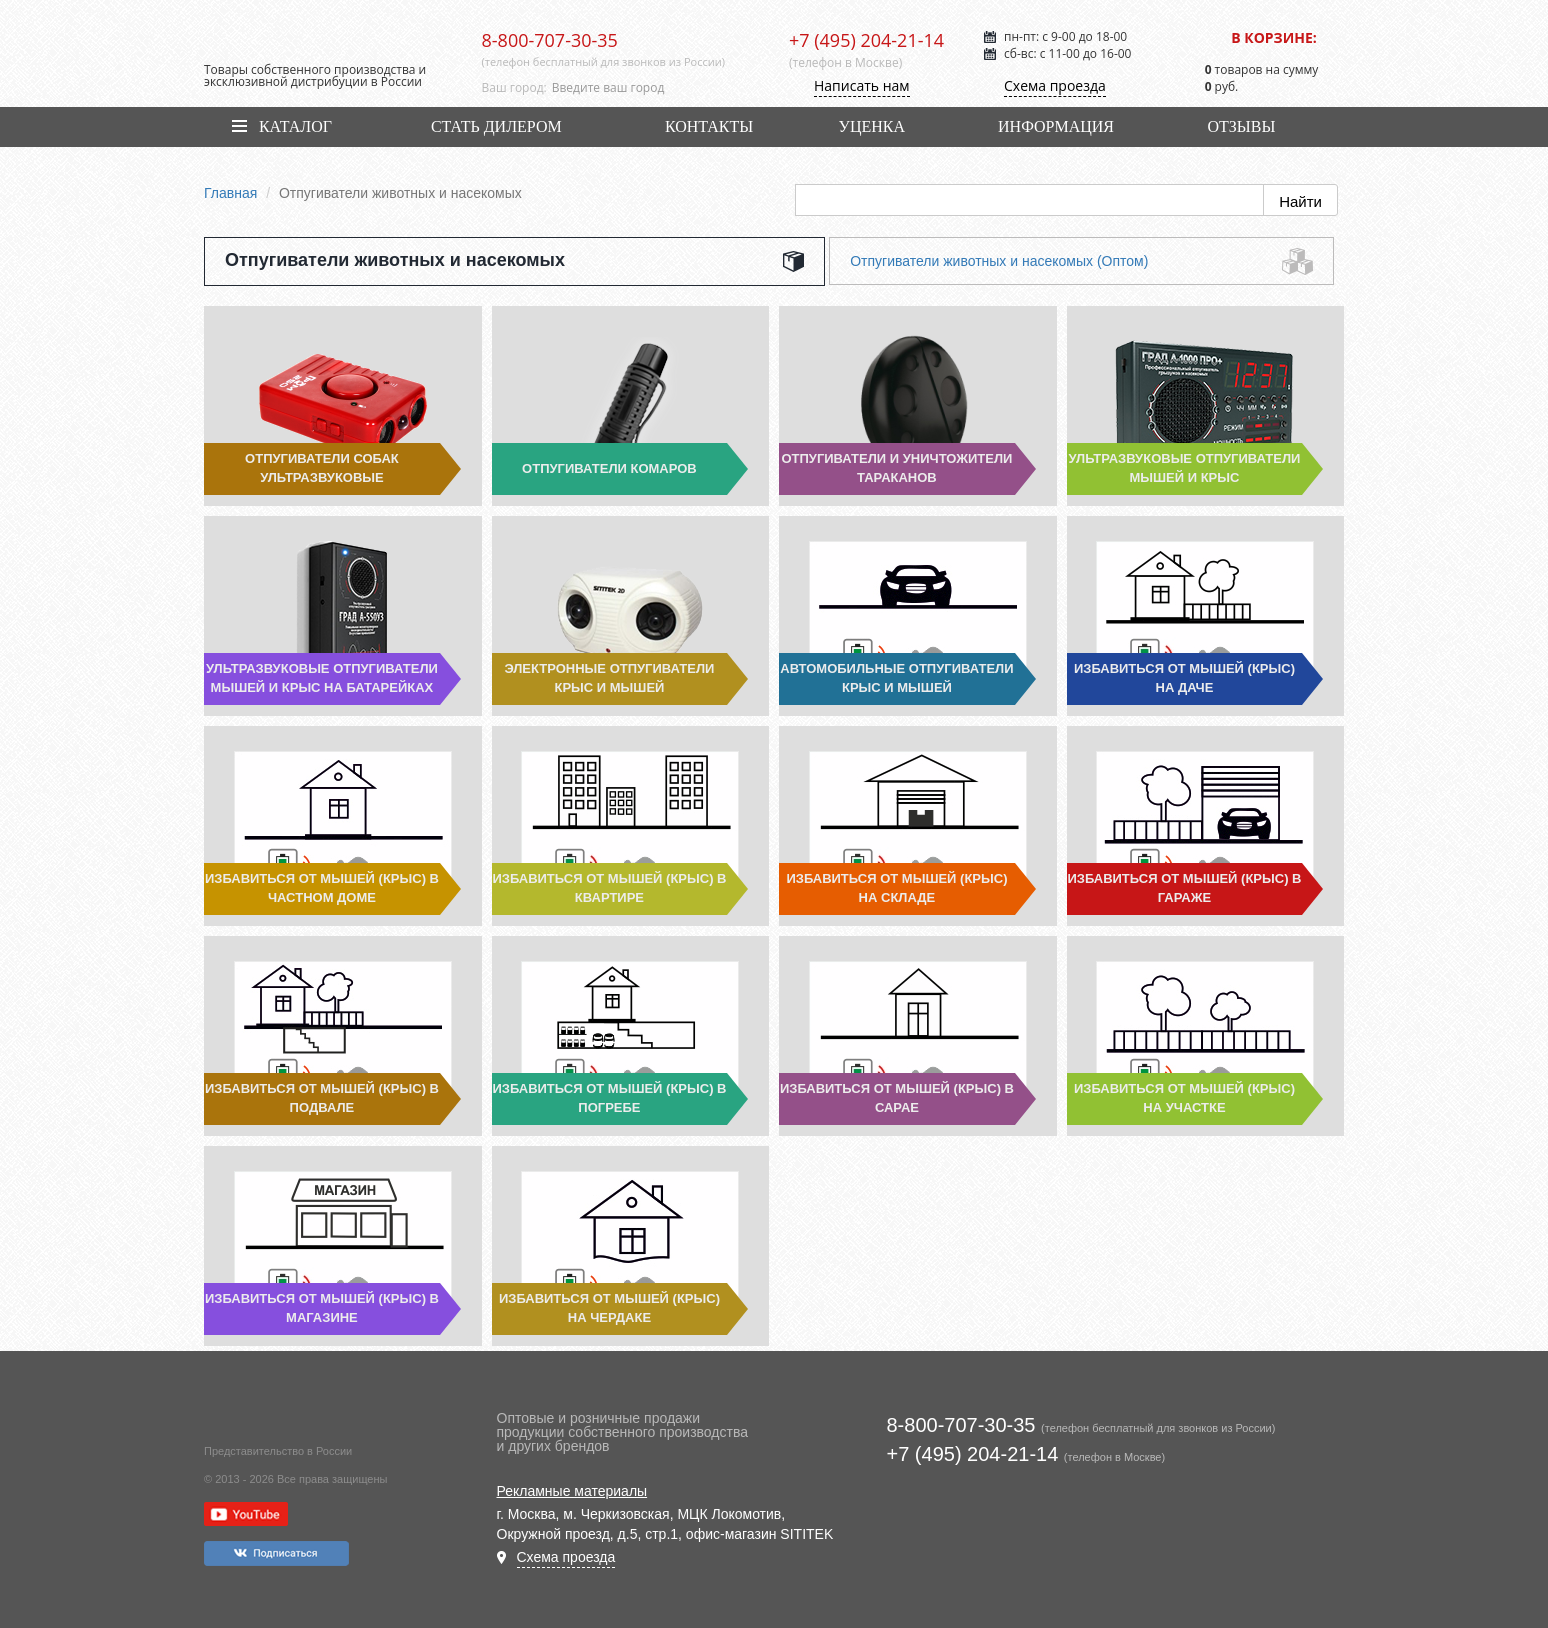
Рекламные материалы (572, 1491)
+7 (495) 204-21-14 (866, 40)
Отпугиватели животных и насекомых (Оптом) (999, 261)
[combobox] (655, 88)
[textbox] (655, 88)
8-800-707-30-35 (550, 40)
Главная (230, 193)
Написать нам (862, 85)
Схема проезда (1055, 85)
